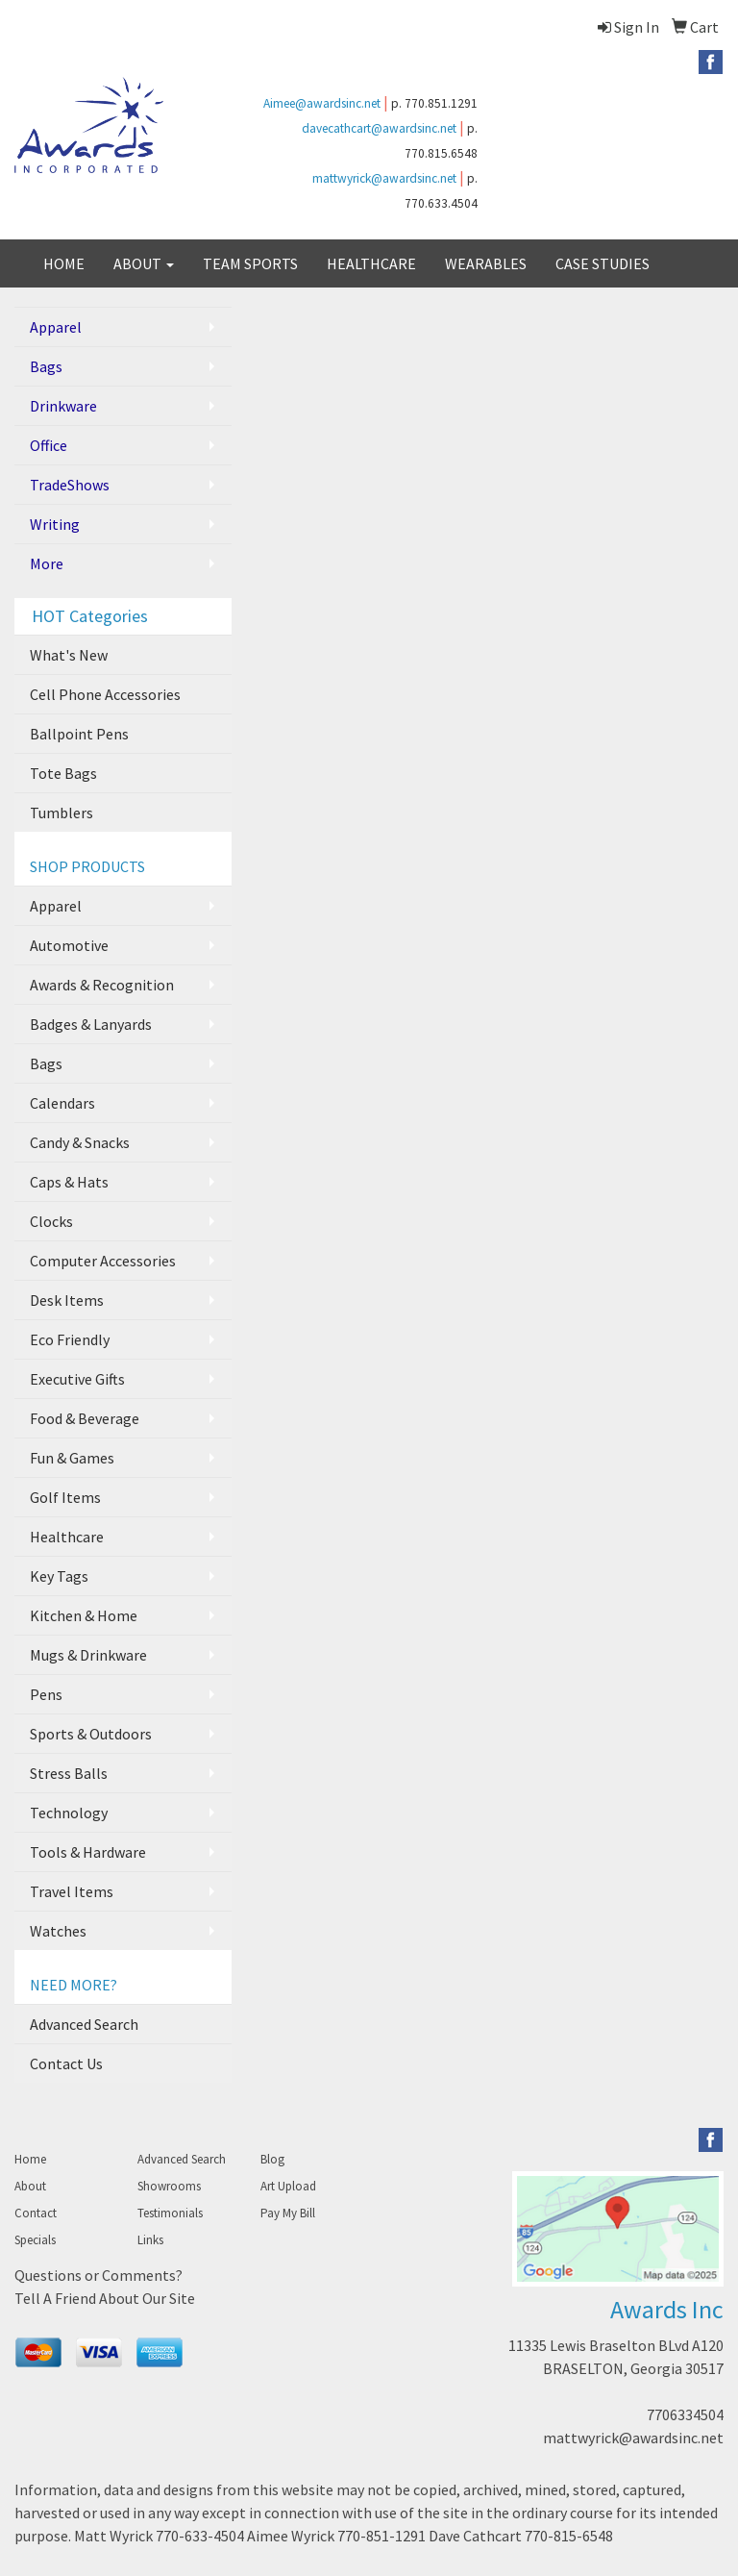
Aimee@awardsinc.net (322, 103)
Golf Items (65, 1497)
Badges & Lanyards (91, 1024)
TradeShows (70, 484)
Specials (35, 2240)
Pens (46, 1694)
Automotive (69, 945)
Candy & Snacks (80, 1142)
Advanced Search (84, 2024)
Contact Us (66, 2063)
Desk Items (67, 1300)
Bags (46, 366)
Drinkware (63, 405)
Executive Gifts (77, 1378)
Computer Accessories (103, 1260)
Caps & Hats (69, 1181)
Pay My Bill (287, 2213)
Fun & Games (72, 1457)
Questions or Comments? (98, 2275)
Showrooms (169, 2186)
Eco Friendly (70, 1339)
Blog (272, 2159)
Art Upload (288, 2186)
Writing (55, 524)
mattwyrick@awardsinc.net (384, 178)
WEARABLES (486, 263)
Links (150, 2240)
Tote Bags (63, 773)
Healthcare (67, 1536)
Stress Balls (69, 1773)
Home (30, 2159)
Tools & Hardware (88, 1852)
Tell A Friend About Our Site (104, 2298)
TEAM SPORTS (250, 263)
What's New (69, 654)
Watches (58, 1930)
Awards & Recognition (102, 984)
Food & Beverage (84, 1418)
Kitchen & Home (83, 1615)
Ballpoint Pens (79, 733)
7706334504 (685, 2414)
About (30, 2186)
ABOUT (143, 263)
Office (48, 445)
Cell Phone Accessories (105, 694)
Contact (35, 2213)
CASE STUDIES (602, 263)
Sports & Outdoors (91, 1733)
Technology (69, 1812)
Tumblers (61, 812)
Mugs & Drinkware (88, 1654)
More (46, 563)
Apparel (56, 327)
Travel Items (71, 1891)
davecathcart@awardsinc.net (379, 128)
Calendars (62, 1103)
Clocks (51, 1221)
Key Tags (59, 1576)
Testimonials (170, 2213)
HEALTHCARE (371, 263)
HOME (64, 263)
